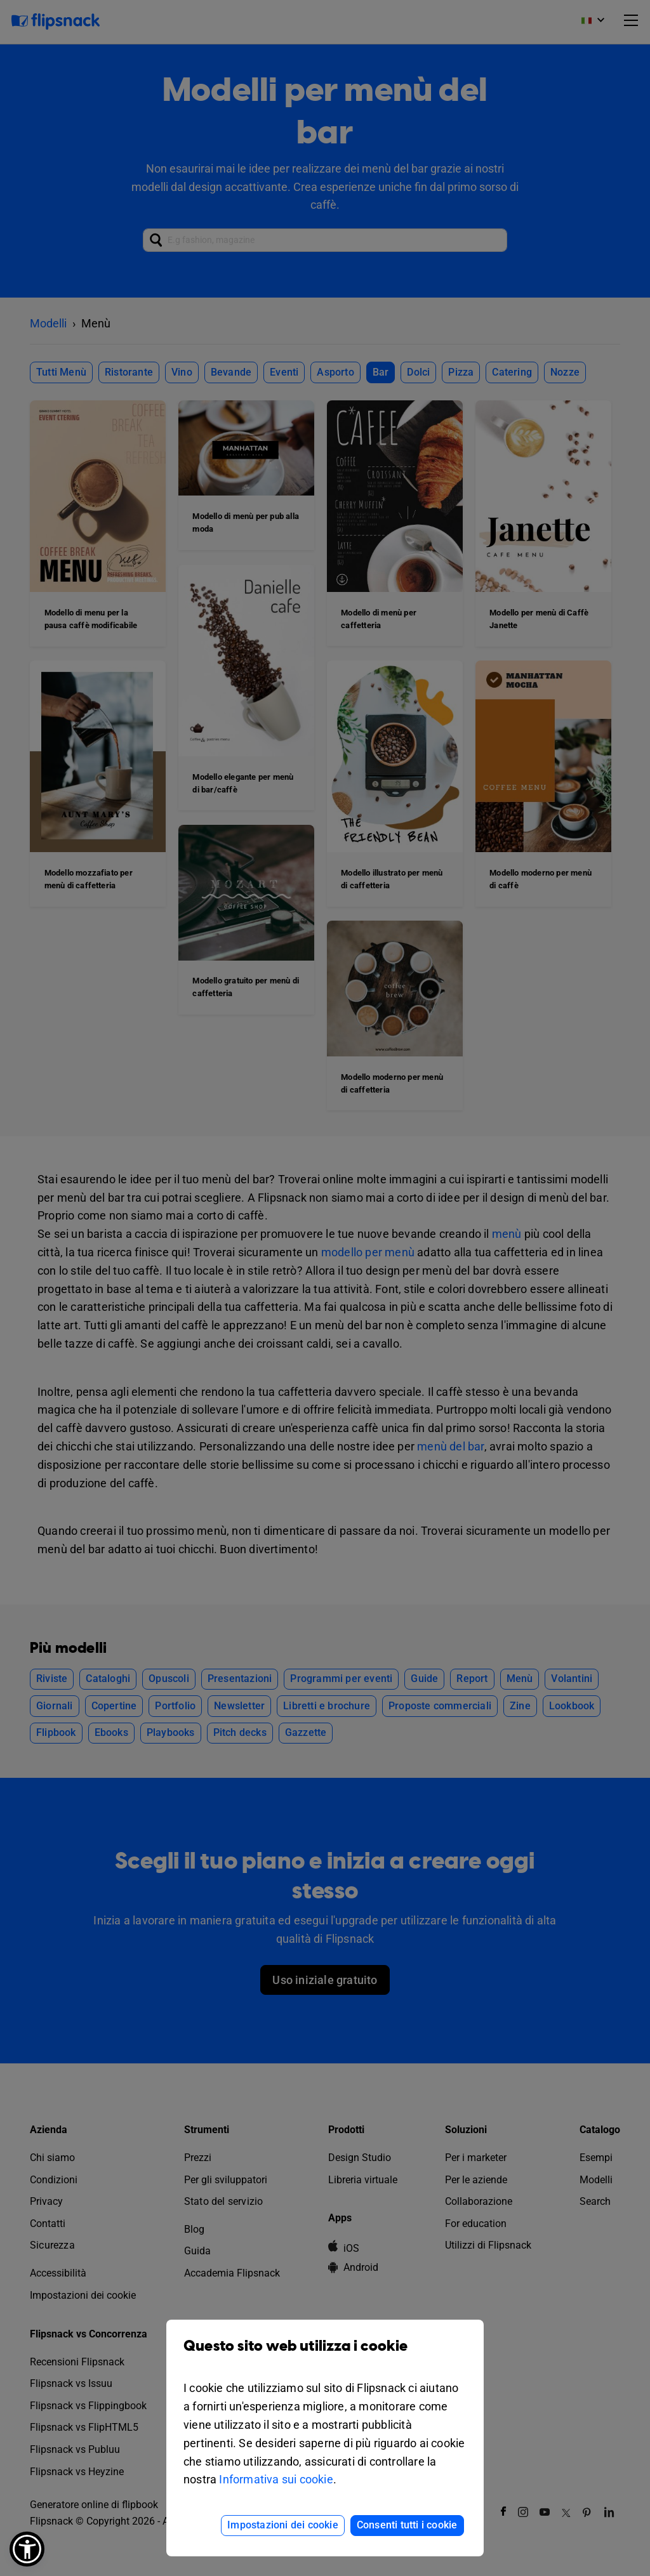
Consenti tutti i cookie (407, 2525)
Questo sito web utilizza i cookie (325, 2355)
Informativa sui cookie (276, 2479)
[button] (27, 2549)
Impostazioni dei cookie (282, 2525)
